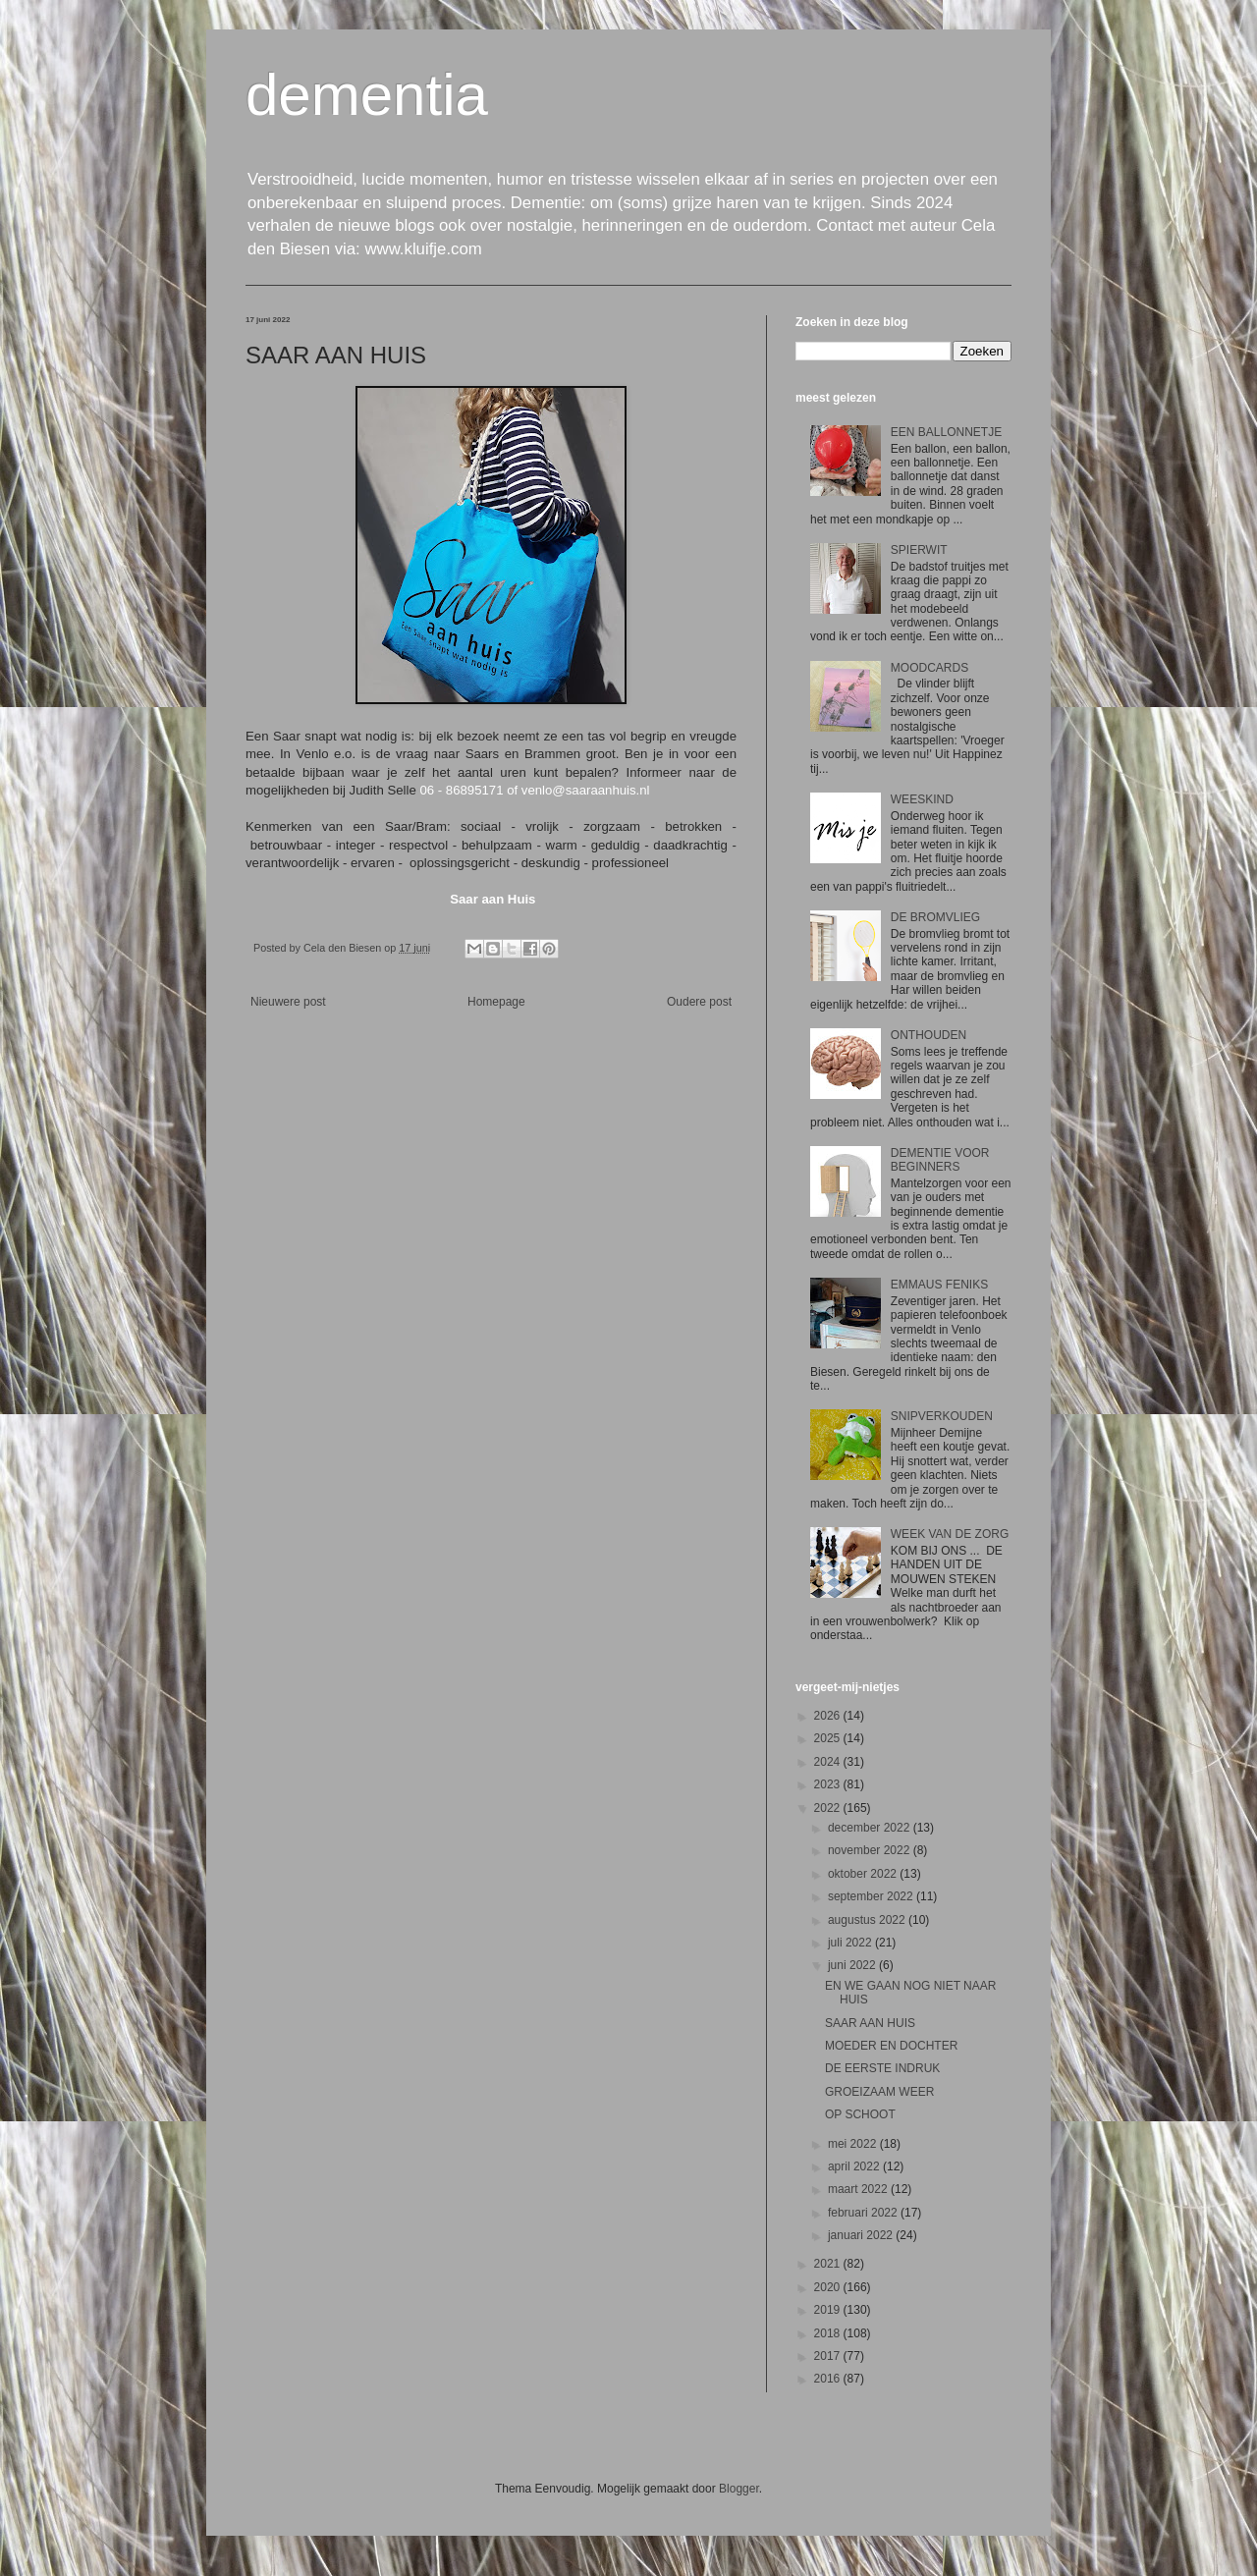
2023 (829, 1784)
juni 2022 (853, 1965)
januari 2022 (862, 2235)
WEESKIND (922, 799)
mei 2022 (854, 2144)
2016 (829, 2378)
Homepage (496, 1002)
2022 (829, 1808)
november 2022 (870, 1850)
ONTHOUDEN (928, 1035)
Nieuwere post (288, 1002)
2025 (829, 1738)
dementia (367, 95)
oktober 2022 (864, 1874)
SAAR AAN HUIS (870, 2023)
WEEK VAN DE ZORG (950, 1534)
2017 (829, 2356)
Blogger (739, 2488)
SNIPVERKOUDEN (942, 1416)
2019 (829, 2310)
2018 (829, 2333)
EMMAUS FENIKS (939, 1284)
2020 (829, 2287)
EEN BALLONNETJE (946, 432)
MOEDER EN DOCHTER (891, 2046)
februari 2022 (864, 2213)
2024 (829, 1762)
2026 (829, 1716)
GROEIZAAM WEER (879, 2092)
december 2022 (870, 1828)
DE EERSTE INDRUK (882, 2068)
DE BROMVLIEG (935, 917)
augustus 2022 (868, 1920)
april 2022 (855, 2166)
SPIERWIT (919, 550)
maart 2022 (859, 2189)
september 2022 (872, 1896)
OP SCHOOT (860, 2114)
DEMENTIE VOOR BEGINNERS (940, 1160)
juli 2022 (851, 1942)
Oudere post (699, 1002)
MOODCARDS (929, 668)
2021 (829, 2264)
